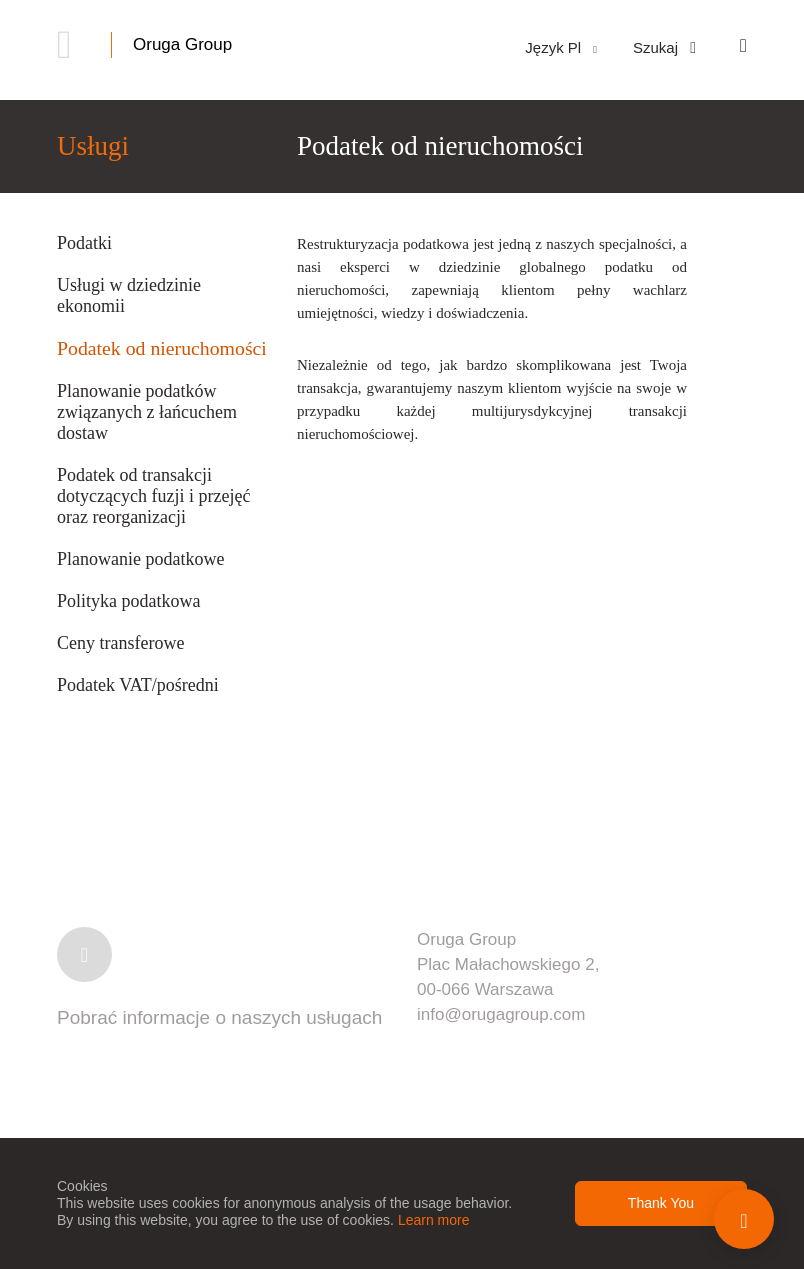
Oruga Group (182, 44)
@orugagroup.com (514, 1014)
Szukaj (664, 47)
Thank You (661, 1203)
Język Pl (561, 47)
